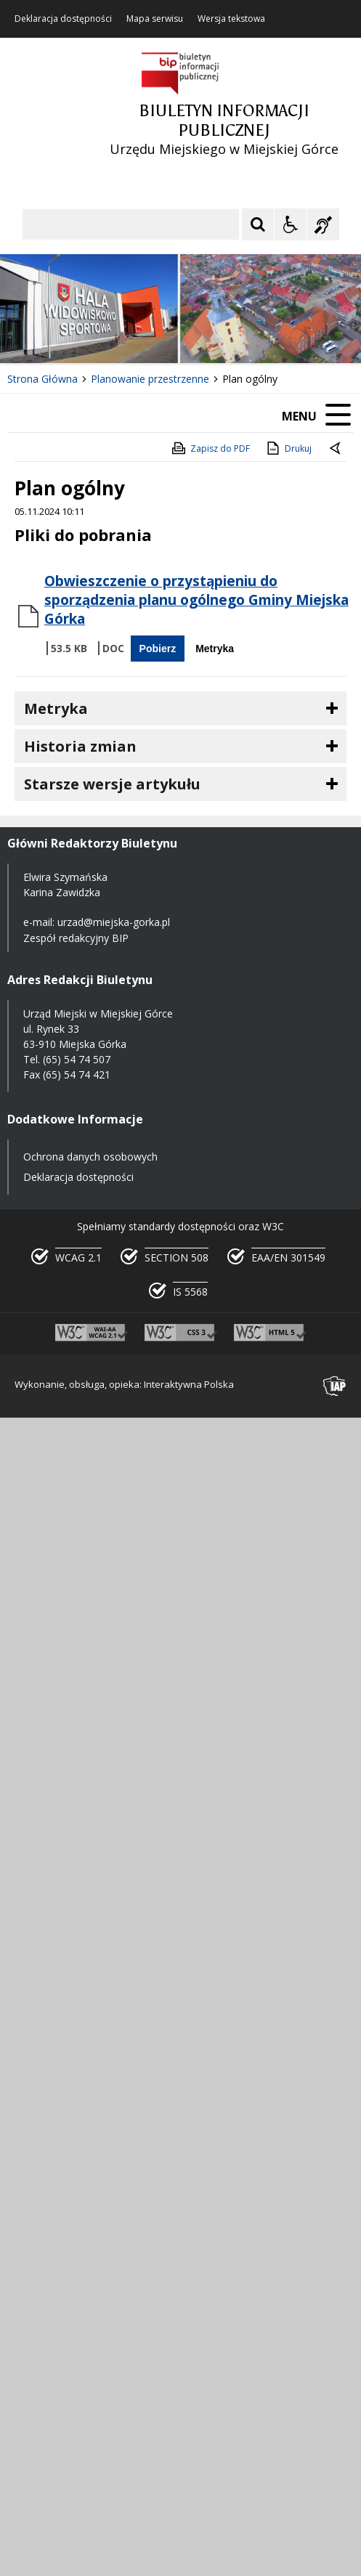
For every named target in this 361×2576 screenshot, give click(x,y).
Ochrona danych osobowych (90, 1156)
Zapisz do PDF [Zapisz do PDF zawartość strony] (210, 448)
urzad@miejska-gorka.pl (113, 922)
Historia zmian (80, 746)
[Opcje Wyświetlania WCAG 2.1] (291, 224)
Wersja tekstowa (231, 19)
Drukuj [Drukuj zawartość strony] (288, 448)
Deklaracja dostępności (63, 19)
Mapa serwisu (154, 19)
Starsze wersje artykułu (112, 784)
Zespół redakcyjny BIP (76, 938)
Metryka (214, 648)
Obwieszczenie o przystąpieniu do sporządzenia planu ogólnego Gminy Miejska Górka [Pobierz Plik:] (196, 600)
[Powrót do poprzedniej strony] (336, 449)
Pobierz (158, 648)
